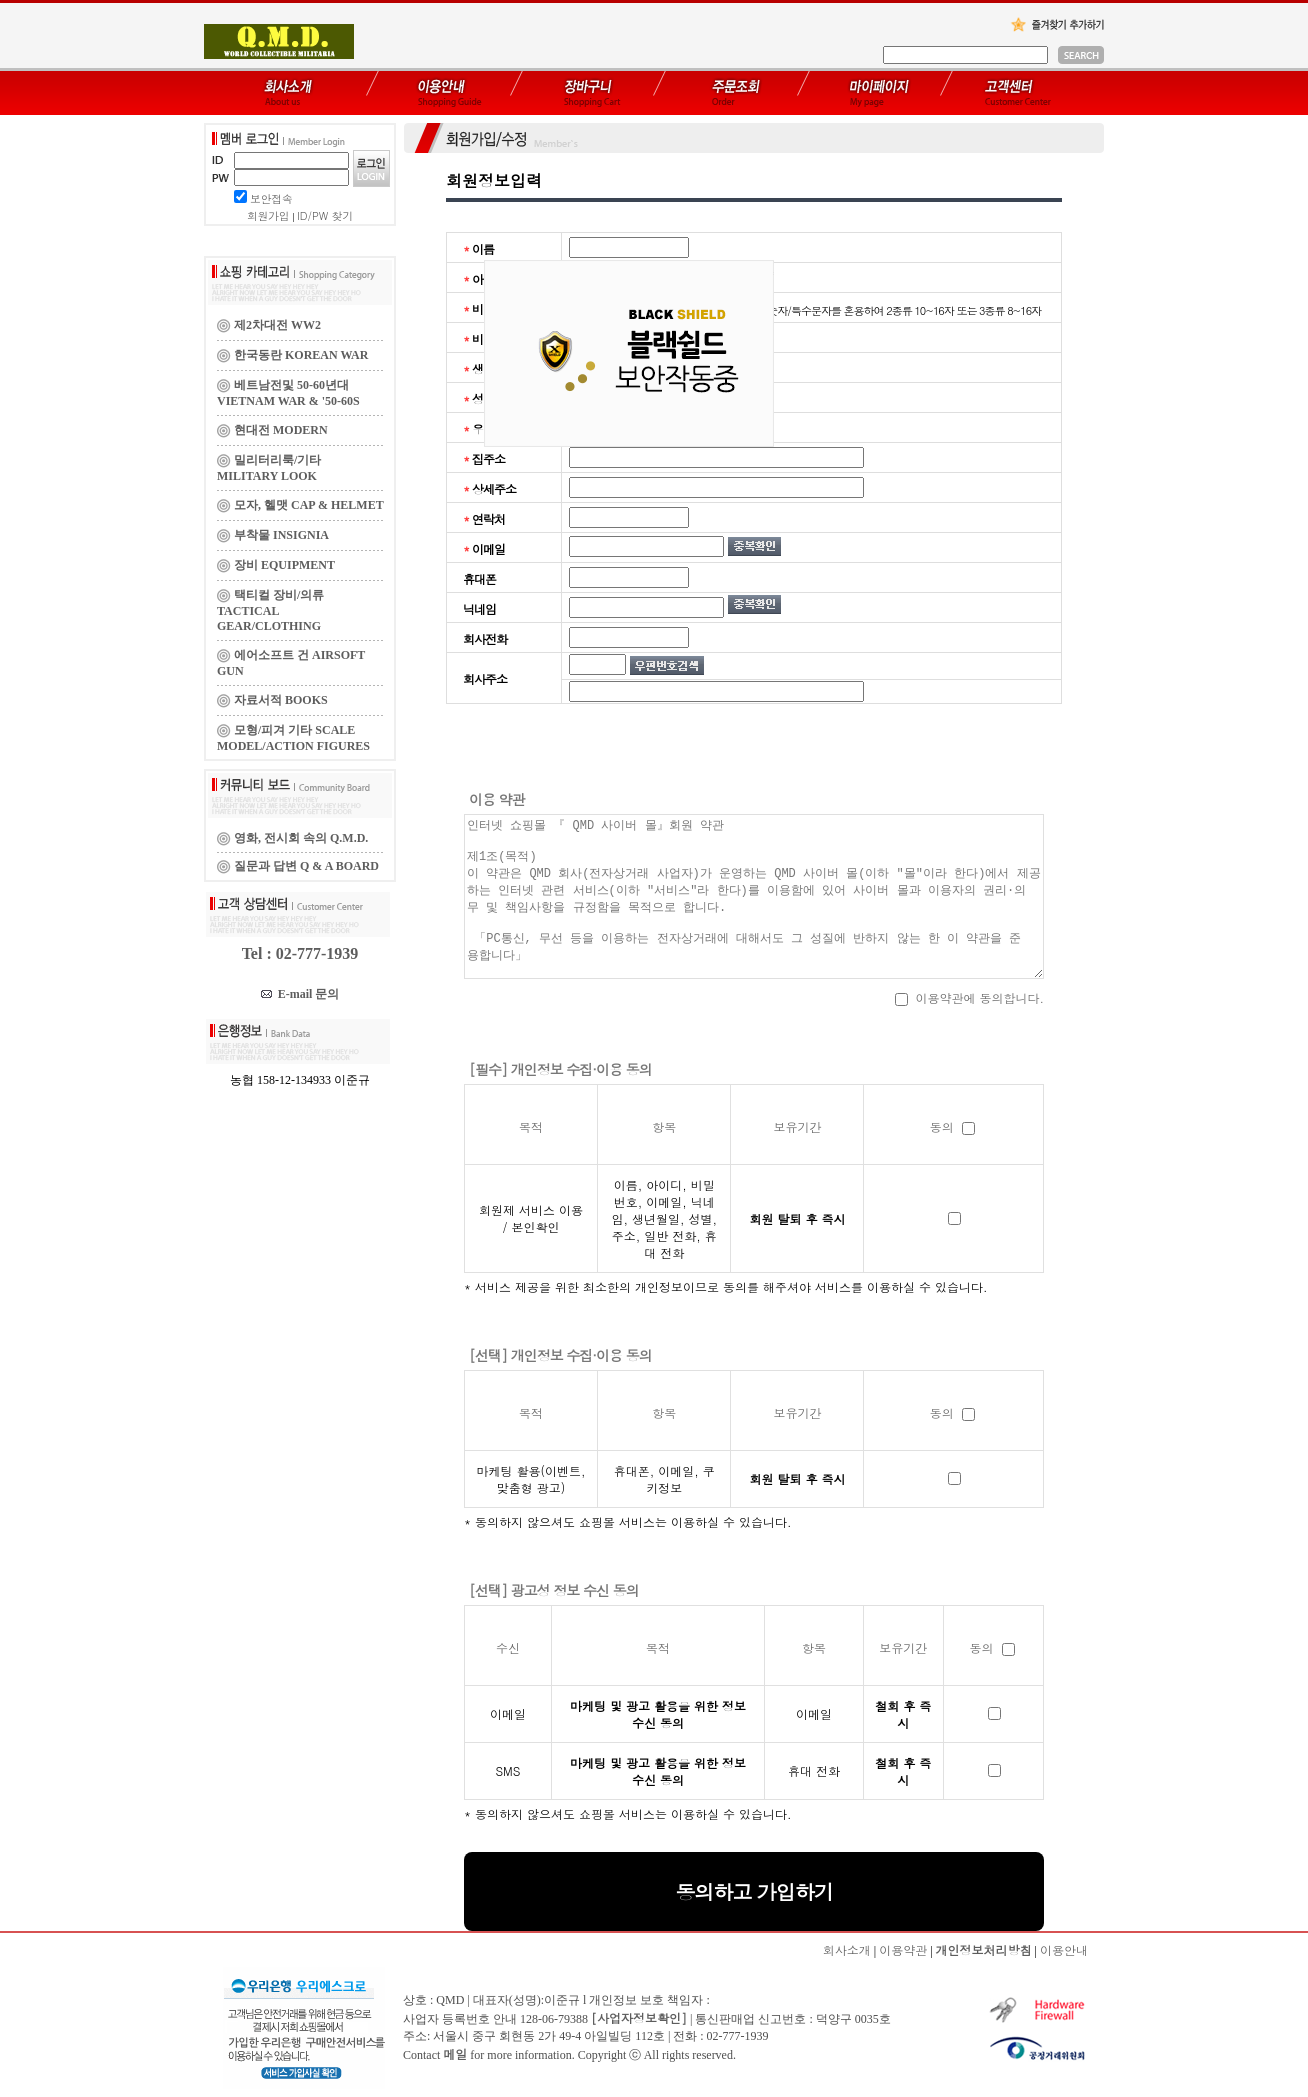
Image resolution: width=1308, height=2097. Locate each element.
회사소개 (847, 1949)
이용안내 (1064, 1949)
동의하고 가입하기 (754, 1891)
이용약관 (903, 1949)
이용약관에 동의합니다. (969, 997)
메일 (455, 2053)
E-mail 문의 (300, 994)
